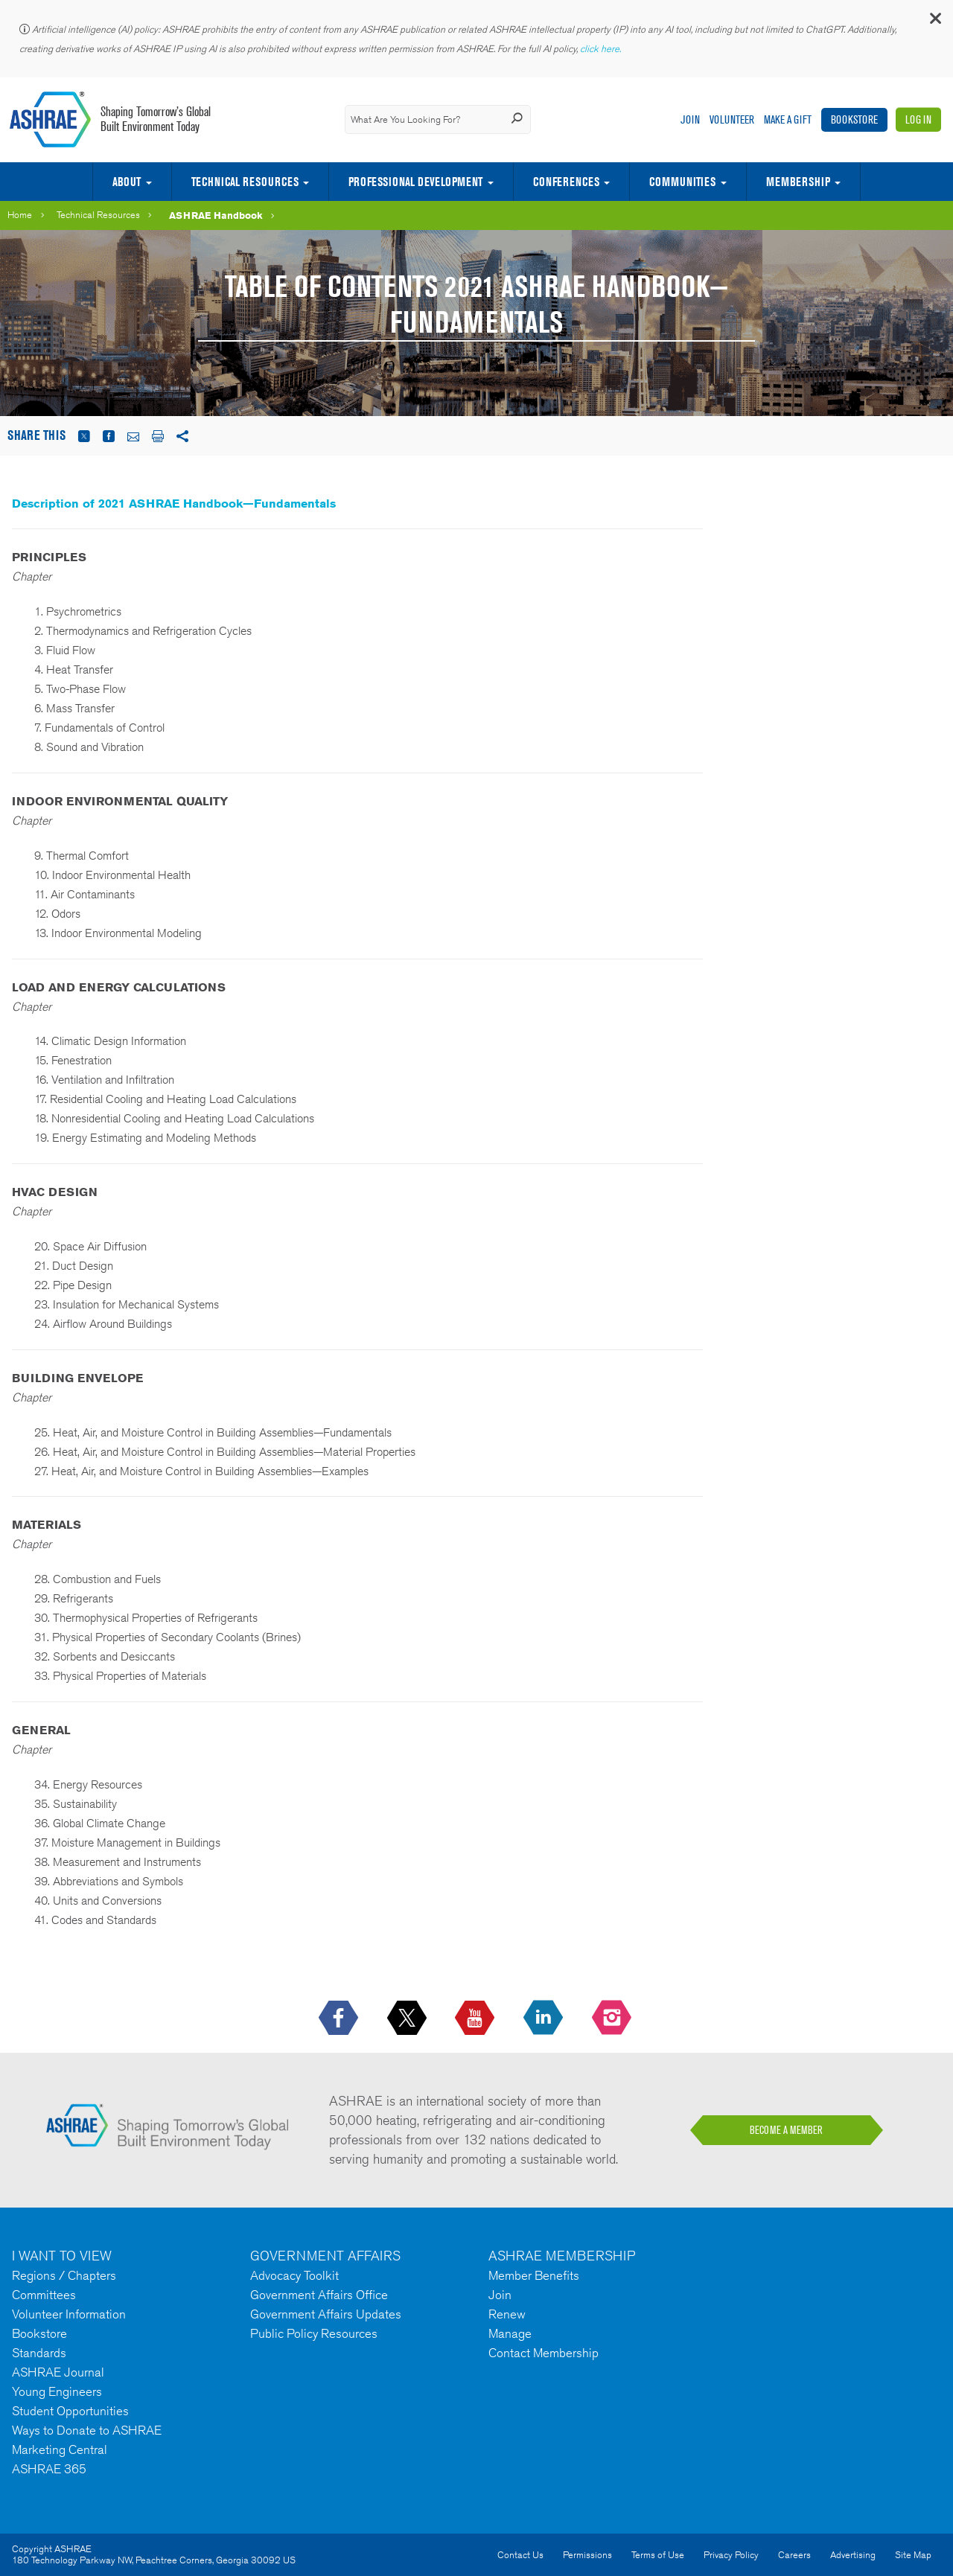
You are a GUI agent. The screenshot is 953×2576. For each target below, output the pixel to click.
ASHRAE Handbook (216, 215)
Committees (44, 2294)
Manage (510, 2333)
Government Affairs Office (319, 2294)
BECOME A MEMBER (786, 2130)
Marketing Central (59, 2449)
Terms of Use (657, 2554)
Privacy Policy (731, 2554)
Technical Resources (245, 181)
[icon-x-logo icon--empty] (408, 2018)
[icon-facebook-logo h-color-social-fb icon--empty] (340, 2018)
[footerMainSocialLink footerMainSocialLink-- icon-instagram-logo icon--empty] (613, 2018)
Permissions (587, 2554)
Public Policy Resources (313, 2333)
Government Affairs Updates (325, 2314)
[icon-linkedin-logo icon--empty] (544, 2018)
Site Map (913, 2554)
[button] (934, 22)
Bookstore (854, 119)
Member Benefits (533, 2275)
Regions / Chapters (64, 2275)
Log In (918, 119)
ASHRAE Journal (58, 2372)
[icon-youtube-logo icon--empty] (476, 2018)
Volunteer (732, 119)
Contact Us (520, 2554)
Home (19, 214)
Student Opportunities (70, 2410)
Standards (39, 2352)
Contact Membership (543, 2352)
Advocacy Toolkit (294, 2275)
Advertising (853, 2554)
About (126, 181)
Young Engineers (57, 2391)
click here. (601, 48)
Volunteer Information (69, 2314)
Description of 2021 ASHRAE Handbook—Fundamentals (174, 503)
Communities (682, 181)
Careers (794, 2554)
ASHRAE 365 (49, 2468)
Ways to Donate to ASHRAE (87, 2430)
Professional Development (415, 181)
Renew (507, 2314)
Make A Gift (788, 119)
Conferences (566, 181)
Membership (798, 181)
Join (690, 119)
